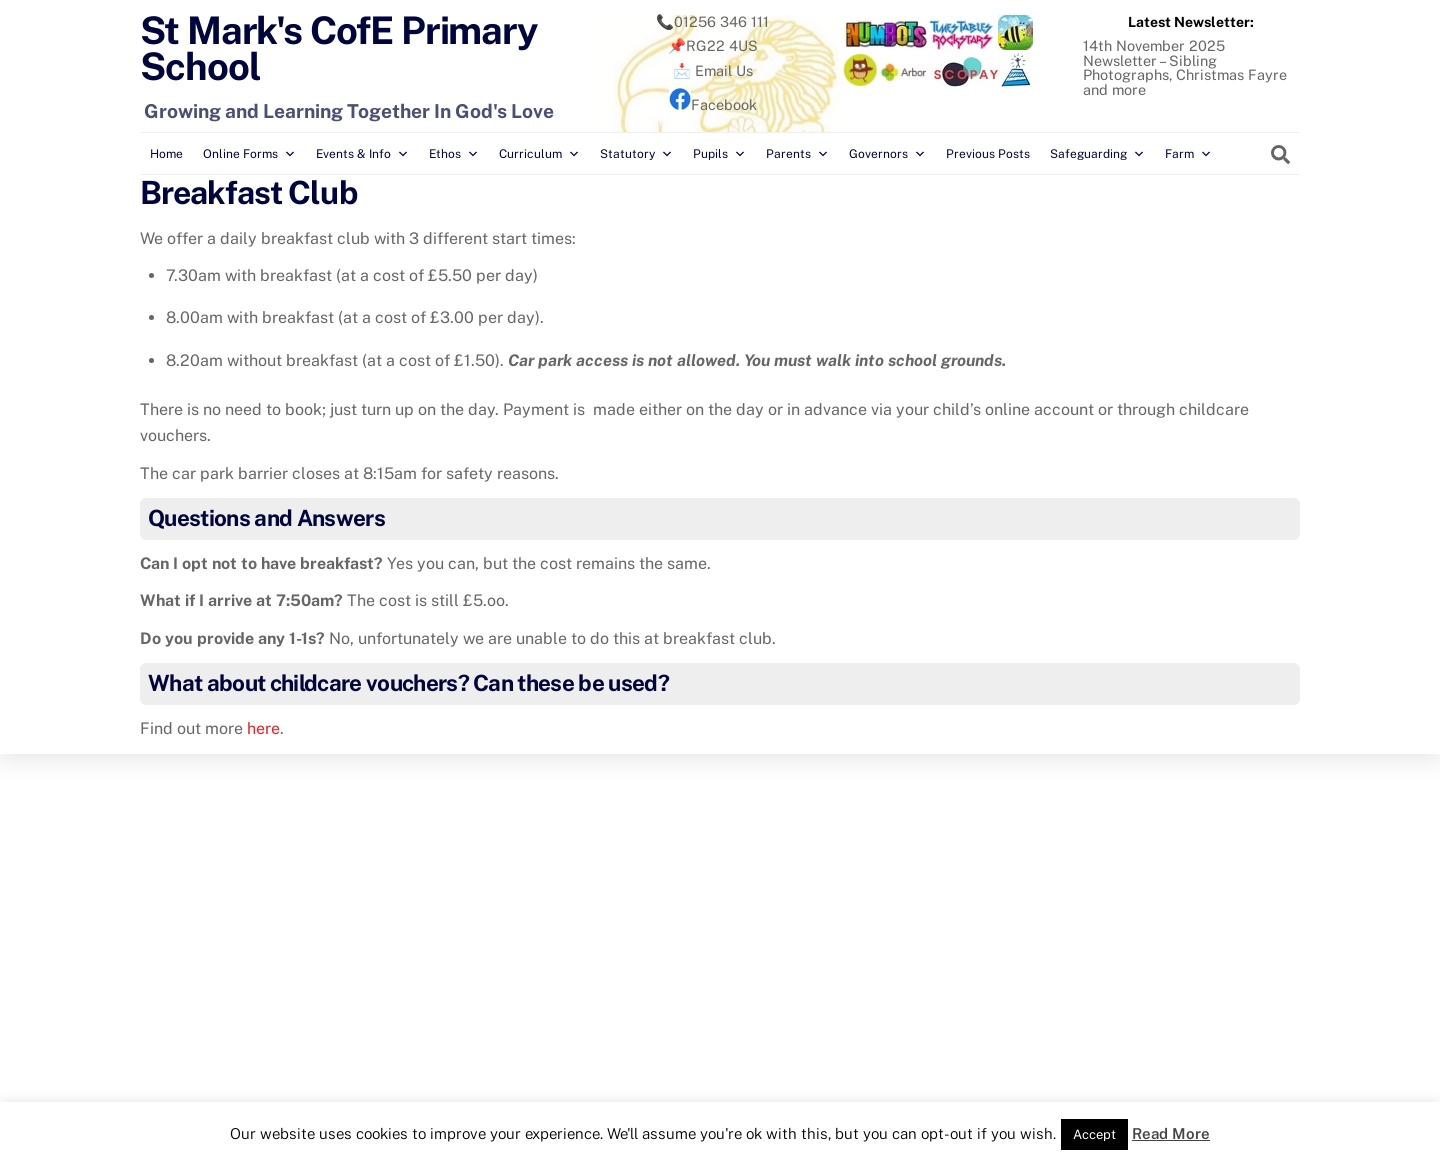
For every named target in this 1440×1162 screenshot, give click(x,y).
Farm (1188, 154)
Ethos (454, 154)
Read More (1171, 1133)
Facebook (713, 104)
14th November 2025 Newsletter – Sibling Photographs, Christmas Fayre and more (1185, 67)
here (263, 728)
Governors (887, 154)
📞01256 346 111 (712, 21)
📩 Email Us (713, 70)
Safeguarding (1097, 154)
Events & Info (362, 154)
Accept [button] (1094, 1134)
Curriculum (539, 154)
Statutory (636, 154)
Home (166, 154)
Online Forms (249, 154)
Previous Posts (988, 154)
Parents (797, 154)
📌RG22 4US (713, 45)
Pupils (719, 154)
